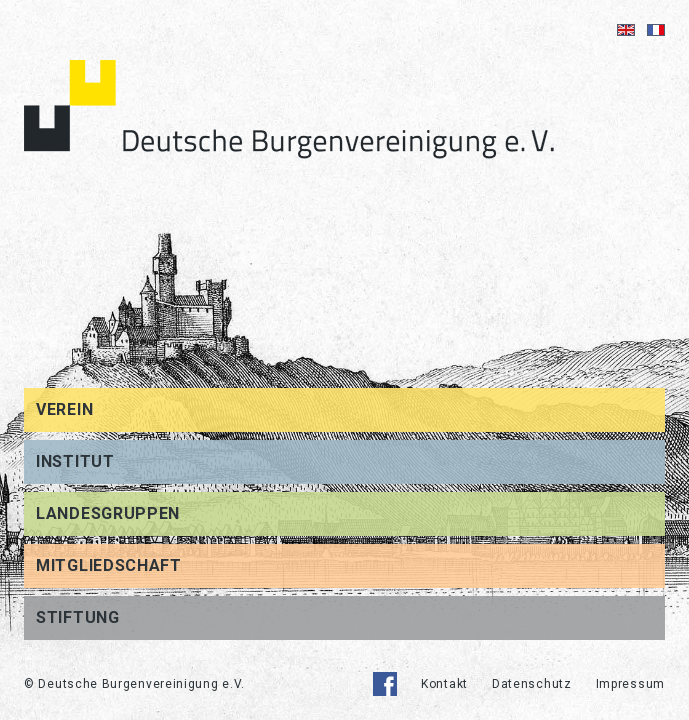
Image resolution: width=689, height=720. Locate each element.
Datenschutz (532, 684)
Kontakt (444, 684)
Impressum (630, 684)
